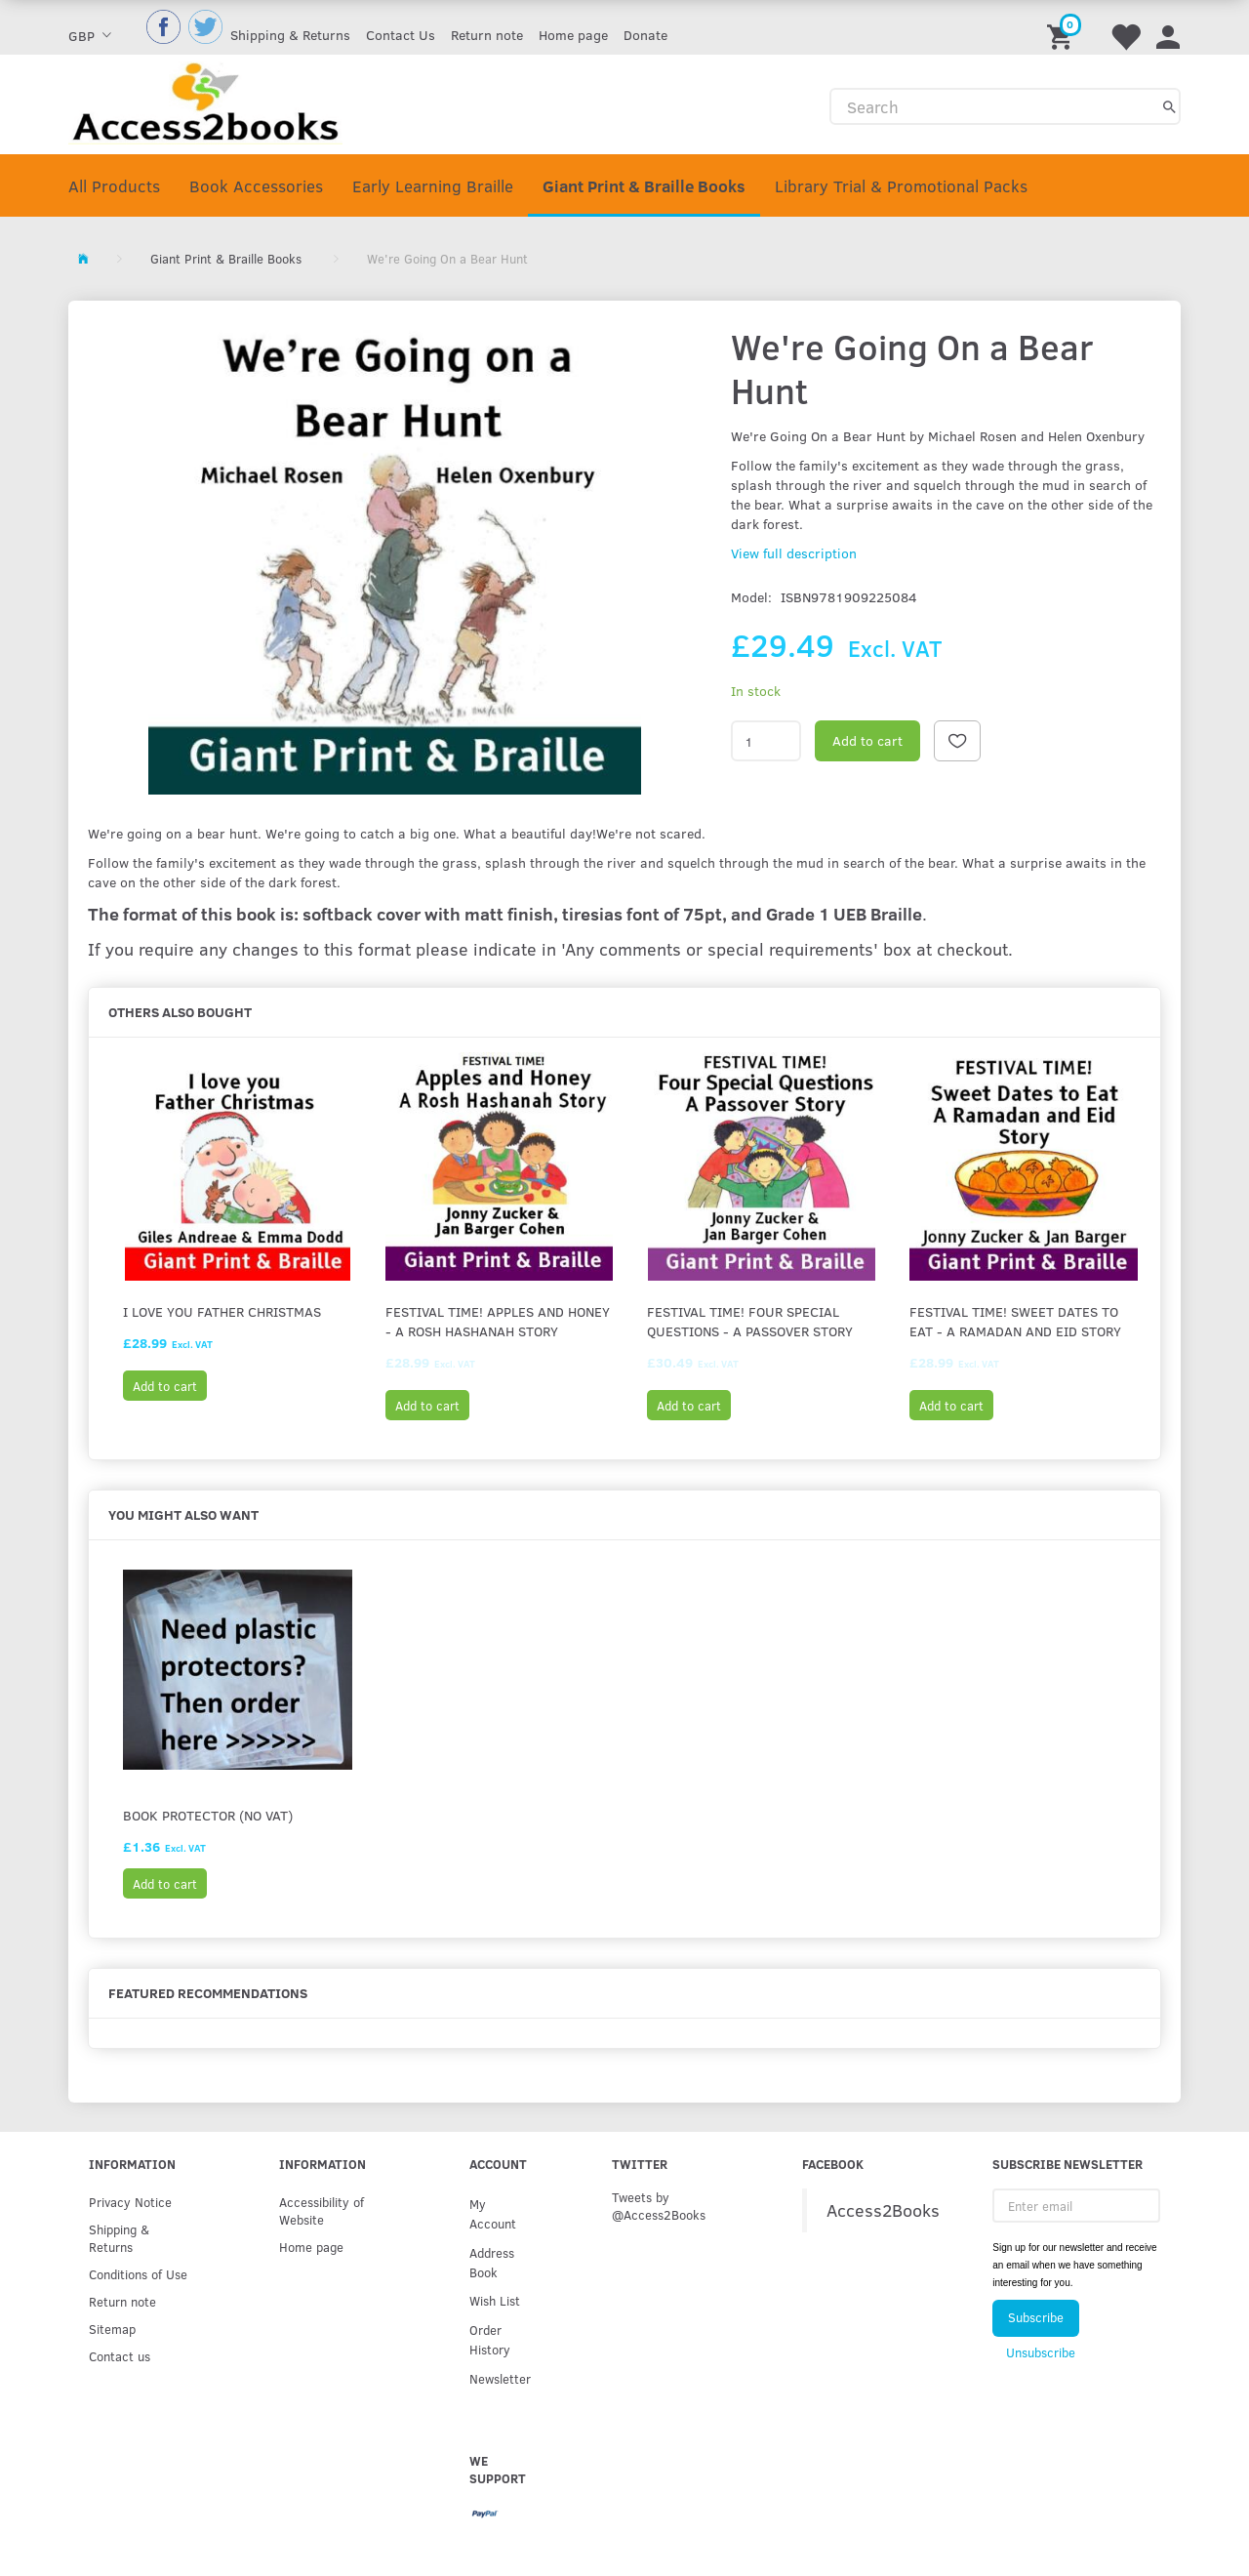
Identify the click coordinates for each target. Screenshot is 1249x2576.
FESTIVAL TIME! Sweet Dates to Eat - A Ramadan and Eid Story (1015, 1321)
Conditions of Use (138, 2274)
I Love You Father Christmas (222, 1311)
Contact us (119, 2356)
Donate (645, 34)
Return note (487, 34)
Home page (573, 34)
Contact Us (400, 34)
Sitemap (112, 2328)
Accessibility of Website (321, 2210)
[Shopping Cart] (1062, 27)
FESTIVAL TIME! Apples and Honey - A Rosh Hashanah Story (497, 1321)
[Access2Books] (205, 101)
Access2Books (883, 2210)
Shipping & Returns (290, 34)
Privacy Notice (130, 2201)
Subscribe (1036, 2317)
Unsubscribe (1040, 2352)
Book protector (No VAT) (208, 1815)
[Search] (1169, 106)
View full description (794, 553)
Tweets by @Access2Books (658, 2205)
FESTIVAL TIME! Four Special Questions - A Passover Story (750, 1321)
